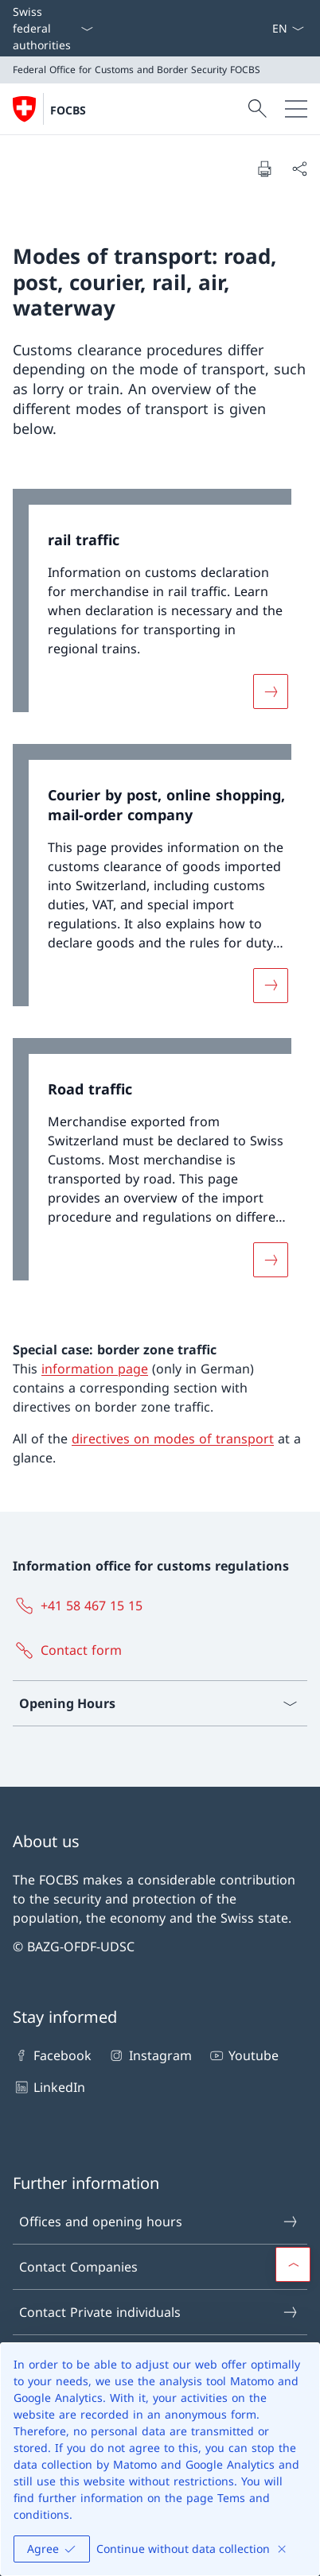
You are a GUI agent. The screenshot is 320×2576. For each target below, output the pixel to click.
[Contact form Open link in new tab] (70, 1650)
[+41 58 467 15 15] (81, 1605)
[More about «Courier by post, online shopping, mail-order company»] (270, 985)
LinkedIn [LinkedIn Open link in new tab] (49, 2087)
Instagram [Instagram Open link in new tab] (149, 2055)
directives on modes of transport (173, 1438)
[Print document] (264, 168)
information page (94, 1368)
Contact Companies (159, 2266)
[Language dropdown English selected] (287, 28)
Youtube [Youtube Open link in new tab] (243, 2055)
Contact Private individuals (159, 2312)
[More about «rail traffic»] (270, 691)
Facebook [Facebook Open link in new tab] (52, 2055)
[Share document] (299, 168)
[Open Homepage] (49, 109)
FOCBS (68, 110)
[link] (160, 608)
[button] (292, 2264)
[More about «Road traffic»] (270, 1259)
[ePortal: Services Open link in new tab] (265, 28)
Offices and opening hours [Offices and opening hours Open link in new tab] (159, 2221)
